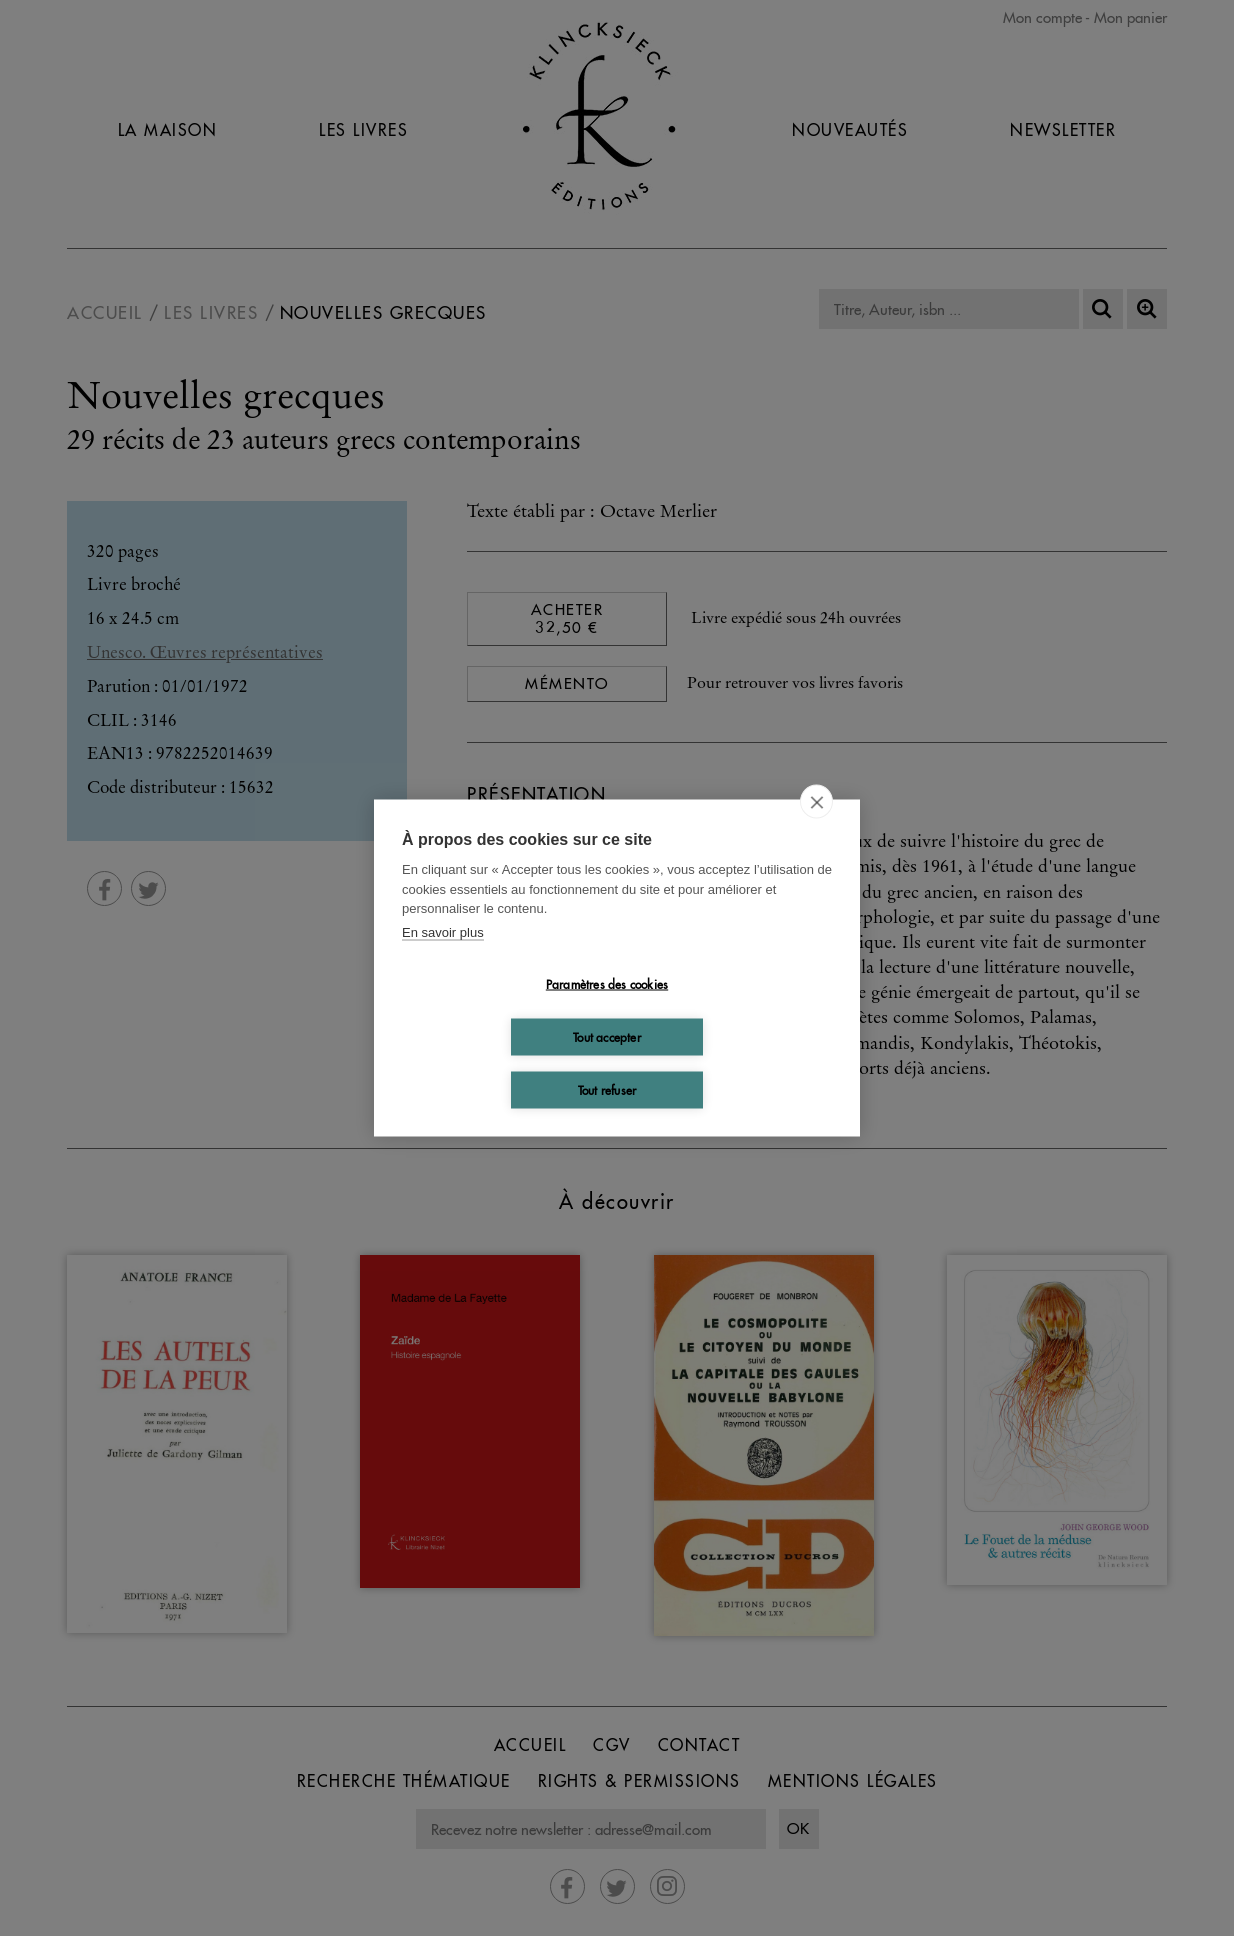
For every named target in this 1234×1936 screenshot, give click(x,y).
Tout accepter (607, 1036)
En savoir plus (443, 931)
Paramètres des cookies (607, 983)
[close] (816, 802)
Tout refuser (607, 1089)
